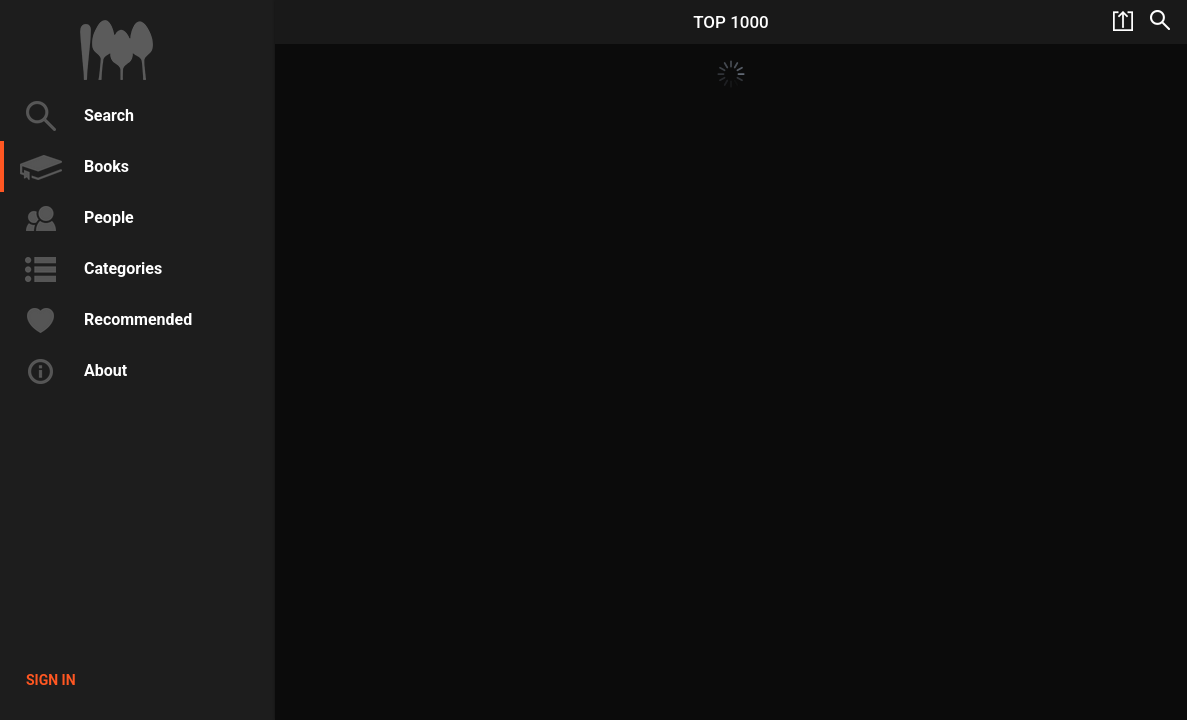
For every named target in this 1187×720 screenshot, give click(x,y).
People (74, 218)
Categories (88, 269)
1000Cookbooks (116, 50)
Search (74, 116)
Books (72, 167)
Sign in (51, 680)
